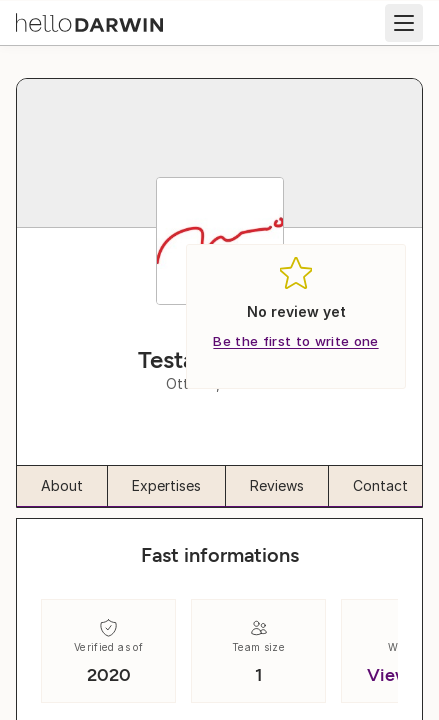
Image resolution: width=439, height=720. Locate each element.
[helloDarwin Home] (89, 21)
